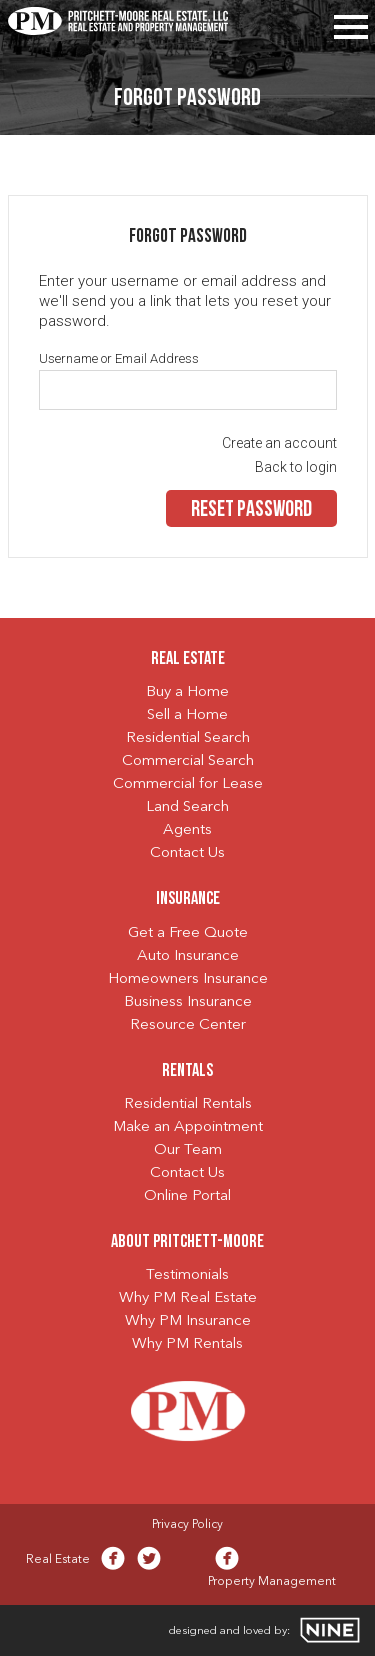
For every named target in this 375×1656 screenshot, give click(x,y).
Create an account (279, 443)
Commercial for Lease (188, 784)
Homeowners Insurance (188, 979)
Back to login (296, 467)
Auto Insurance (188, 956)
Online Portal (187, 1196)
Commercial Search (188, 761)
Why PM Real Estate (188, 1298)
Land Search (187, 807)
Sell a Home (187, 715)
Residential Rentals (188, 1104)
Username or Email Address (119, 358)
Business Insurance (188, 1002)
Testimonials (187, 1275)
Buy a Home (187, 692)
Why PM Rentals (187, 1344)
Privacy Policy (187, 1525)
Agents (187, 830)
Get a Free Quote (188, 933)
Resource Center (188, 1025)
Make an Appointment (188, 1127)
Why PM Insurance (188, 1321)
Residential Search (188, 738)
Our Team (188, 1150)
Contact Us (187, 853)
